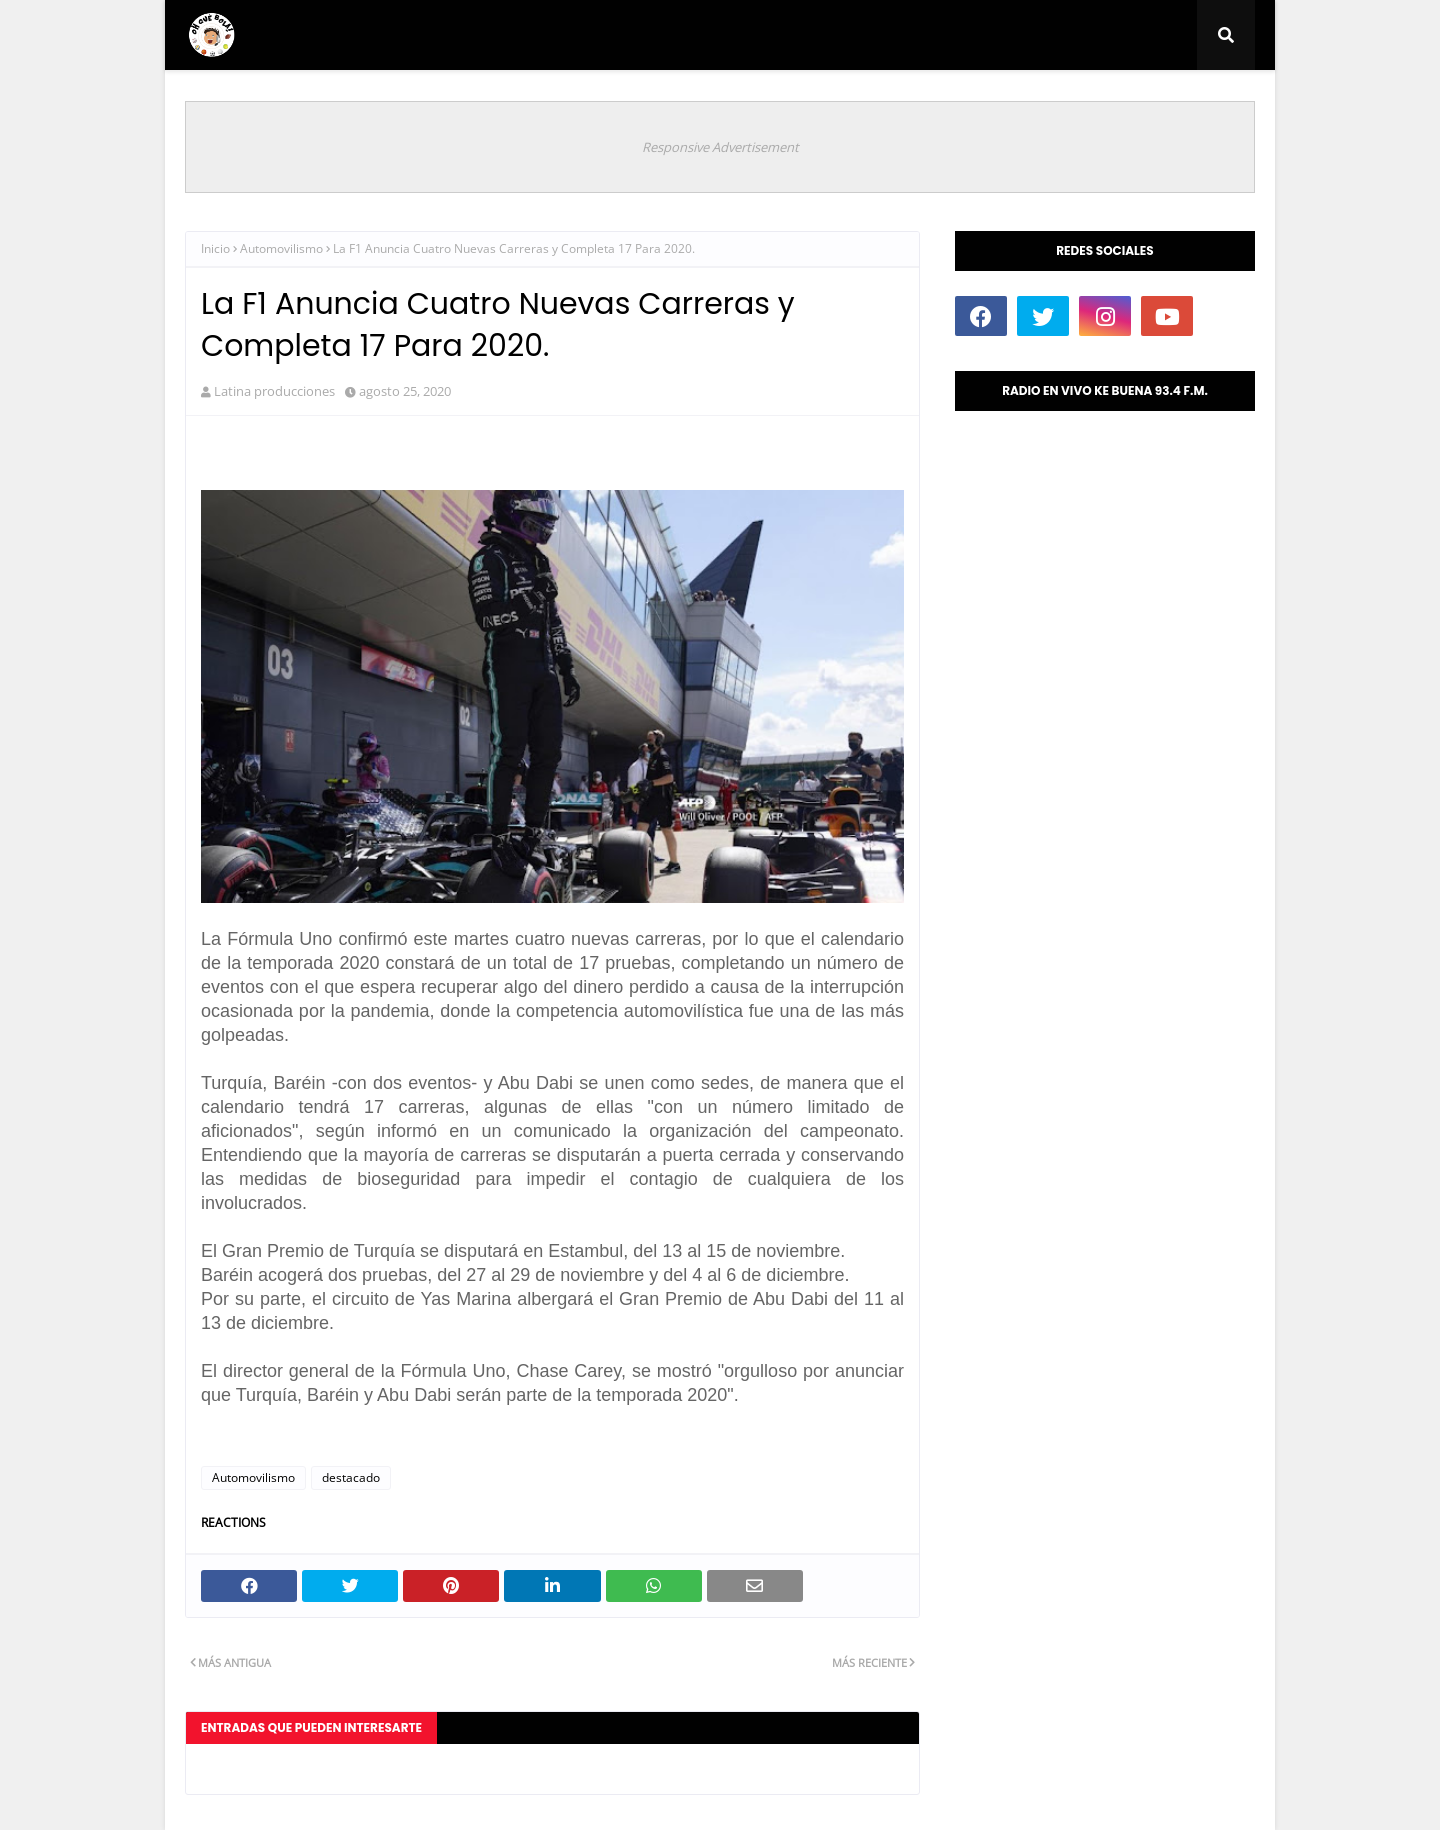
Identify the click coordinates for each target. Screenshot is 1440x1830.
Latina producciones (274, 391)
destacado (351, 1477)
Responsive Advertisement (720, 147)
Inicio (215, 248)
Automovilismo (281, 248)
